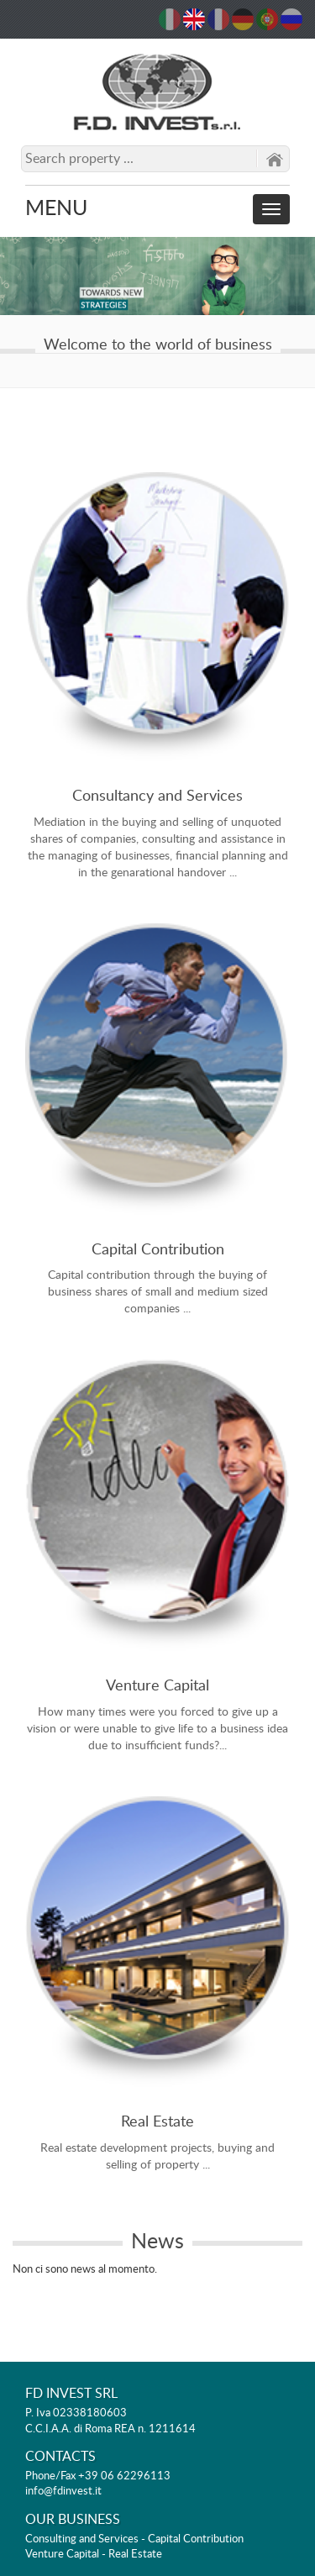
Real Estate (157, 2122)
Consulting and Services (82, 2539)
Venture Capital (157, 1686)
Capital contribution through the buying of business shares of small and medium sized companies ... (158, 1292)
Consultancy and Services (157, 796)
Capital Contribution (158, 1250)
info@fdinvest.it (63, 2491)
